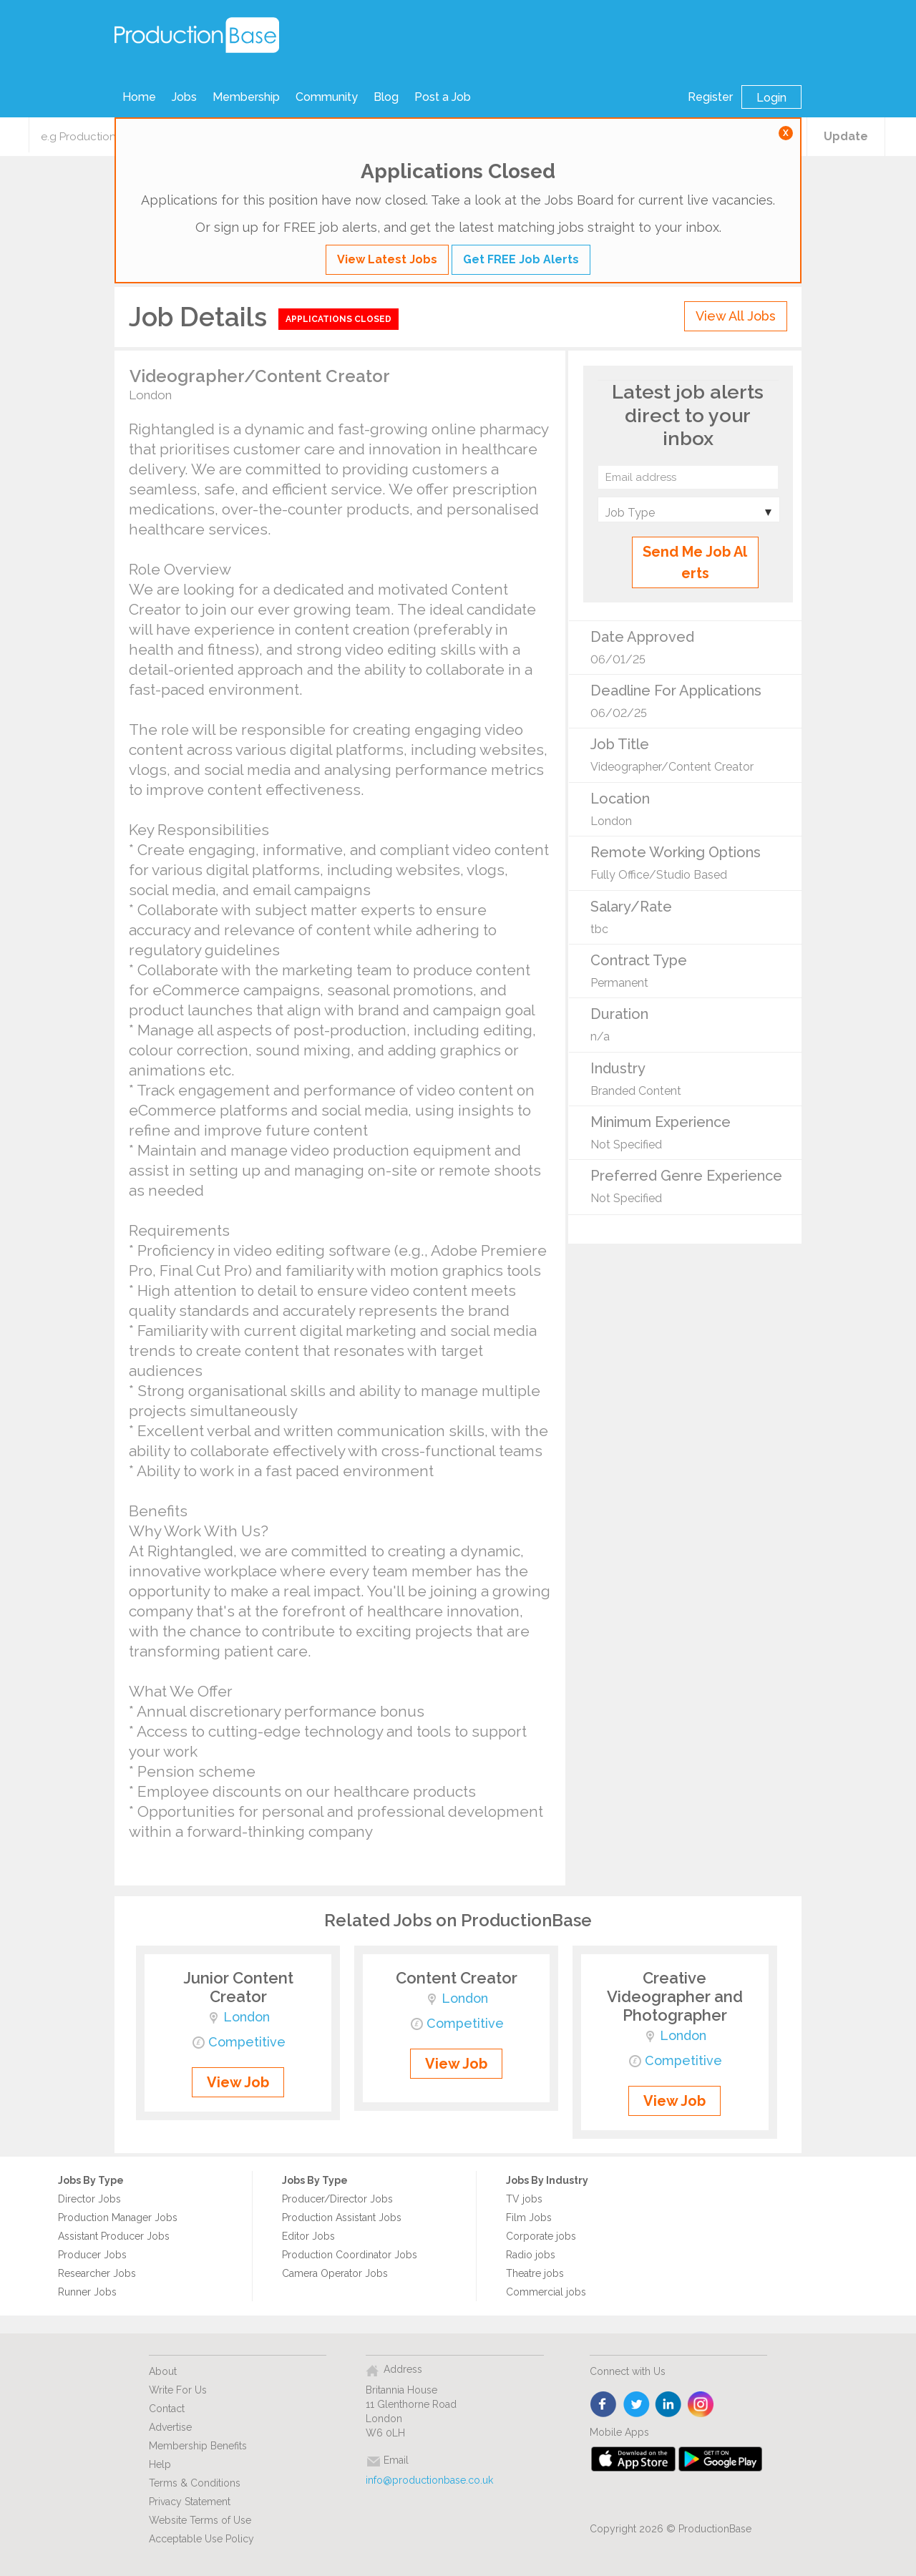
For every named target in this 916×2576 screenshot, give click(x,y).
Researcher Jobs (97, 2273)
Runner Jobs (87, 2292)
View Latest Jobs (387, 259)
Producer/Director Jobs (337, 2199)
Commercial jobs (546, 2292)
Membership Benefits (198, 2445)
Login (771, 97)
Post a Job (442, 97)
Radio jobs (530, 2254)
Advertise (170, 2427)
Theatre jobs (535, 2273)
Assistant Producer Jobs (114, 2236)
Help (160, 2464)
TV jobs (524, 2199)
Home (139, 97)
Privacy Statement (189, 2501)
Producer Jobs (92, 2254)
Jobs (184, 97)
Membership (246, 97)
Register (710, 97)
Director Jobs (89, 2199)
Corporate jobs (541, 2236)
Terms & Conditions (194, 2483)
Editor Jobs (308, 2236)
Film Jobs (529, 2217)
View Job (238, 2082)
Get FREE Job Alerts (521, 259)
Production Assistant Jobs (341, 2217)
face (604, 2405)
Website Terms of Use (200, 2520)
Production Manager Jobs (117, 2217)
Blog (386, 97)
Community (327, 97)
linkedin (668, 2405)
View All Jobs (736, 315)
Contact (167, 2408)
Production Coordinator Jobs (349, 2254)
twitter (636, 2405)
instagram (701, 2405)
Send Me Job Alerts (695, 562)
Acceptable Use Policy (201, 2539)
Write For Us (178, 2390)
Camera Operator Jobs (335, 2273)
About (163, 2371)
